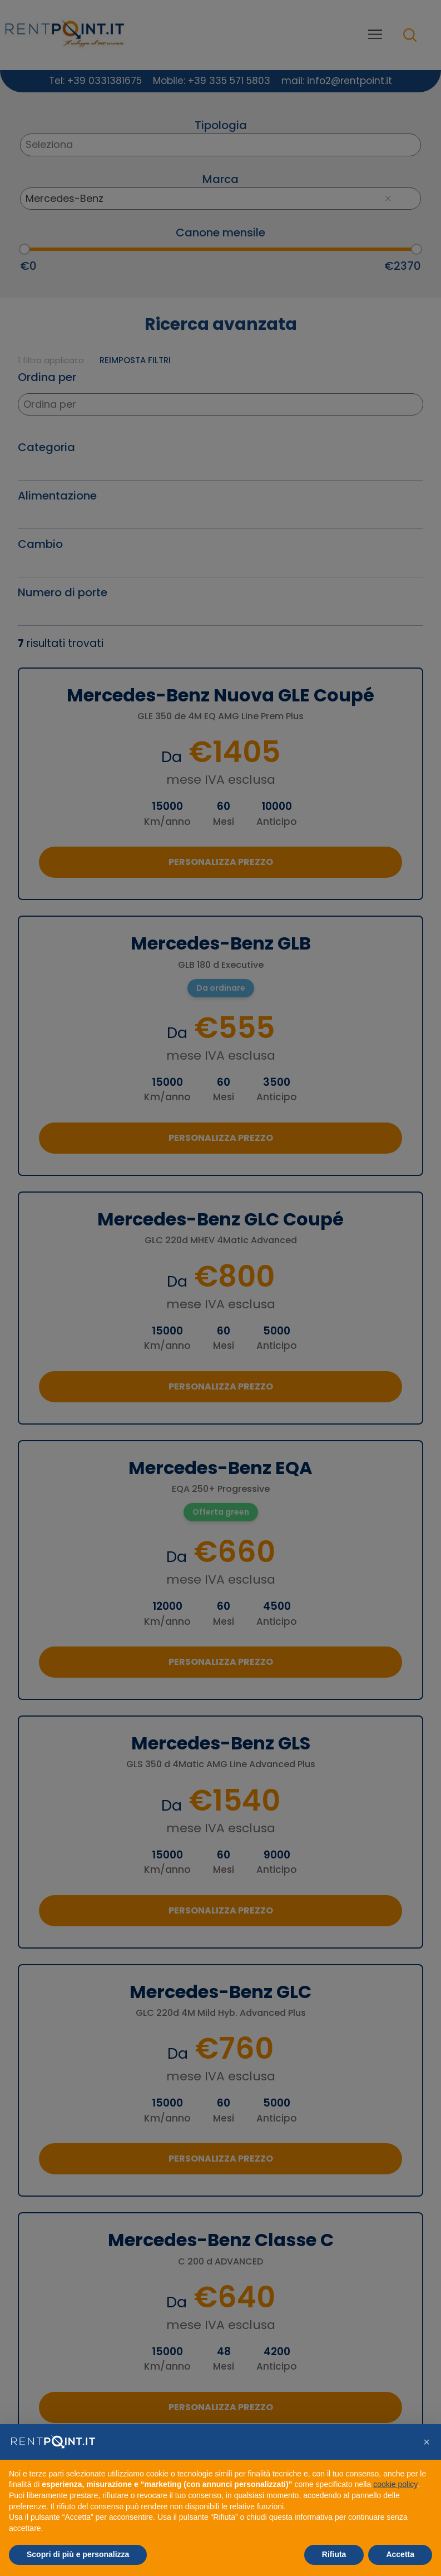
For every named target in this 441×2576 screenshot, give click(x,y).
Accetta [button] (400, 2554)
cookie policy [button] (395, 2484)
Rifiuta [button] (334, 2554)
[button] (426, 2442)
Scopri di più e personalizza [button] (78, 2554)
